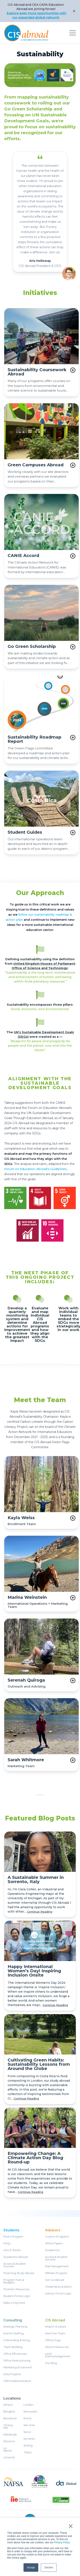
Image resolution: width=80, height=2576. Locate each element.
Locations (12, 2398)
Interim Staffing (13, 2333)
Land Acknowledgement (57, 2355)
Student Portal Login (16, 2296)
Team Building (12, 2347)
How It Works (12, 2250)
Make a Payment (14, 2303)
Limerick (9, 2457)
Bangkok (9, 2411)
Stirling (28, 2445)
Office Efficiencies (15, 2354)
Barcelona (9, 2418)
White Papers (54, 2243)
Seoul (27, 2432)
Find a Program (13, 2236)
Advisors (52, 2230)
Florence (9, 2441)
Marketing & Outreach (17, 2367)
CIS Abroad (55, 2320)
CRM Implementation (17, 2381)
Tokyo (27, 2452)
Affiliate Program (56, 2273)
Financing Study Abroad (18, 2273)
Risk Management (57, 2266)
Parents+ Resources (16, 2289)
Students (11, 2230)
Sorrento (29, 2439)
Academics (52, 2250)
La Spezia (7, 2449)
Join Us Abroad (54, 2280)
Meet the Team (55, 2333)
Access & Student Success (14, 2265)
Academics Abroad (15, 2257)
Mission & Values (55, 2326)
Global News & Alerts (58, 2287)
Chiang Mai (8, 2426)
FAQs (6, 2243)
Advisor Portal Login (58, 2293)
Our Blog (51, 2363)
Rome (27, 2418)
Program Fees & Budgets (13, 2281)
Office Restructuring (16, 2360)
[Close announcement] (74, 11)
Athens (8, 2405)
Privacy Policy (62, 2542)
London (28, 2405)
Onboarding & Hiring (16, 2340)
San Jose (29, 2425)
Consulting (12, 2320)
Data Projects (12, 2374)
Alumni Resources (57, 2347)
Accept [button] (31, 2567)
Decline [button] (48, 2567)
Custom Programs (57, 2236)
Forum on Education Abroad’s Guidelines (35, 1169)
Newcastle (29, 2411)
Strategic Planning (15, 2326)
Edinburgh (9, 2434)
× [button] (70, 2526)
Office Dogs (53, 2340)
